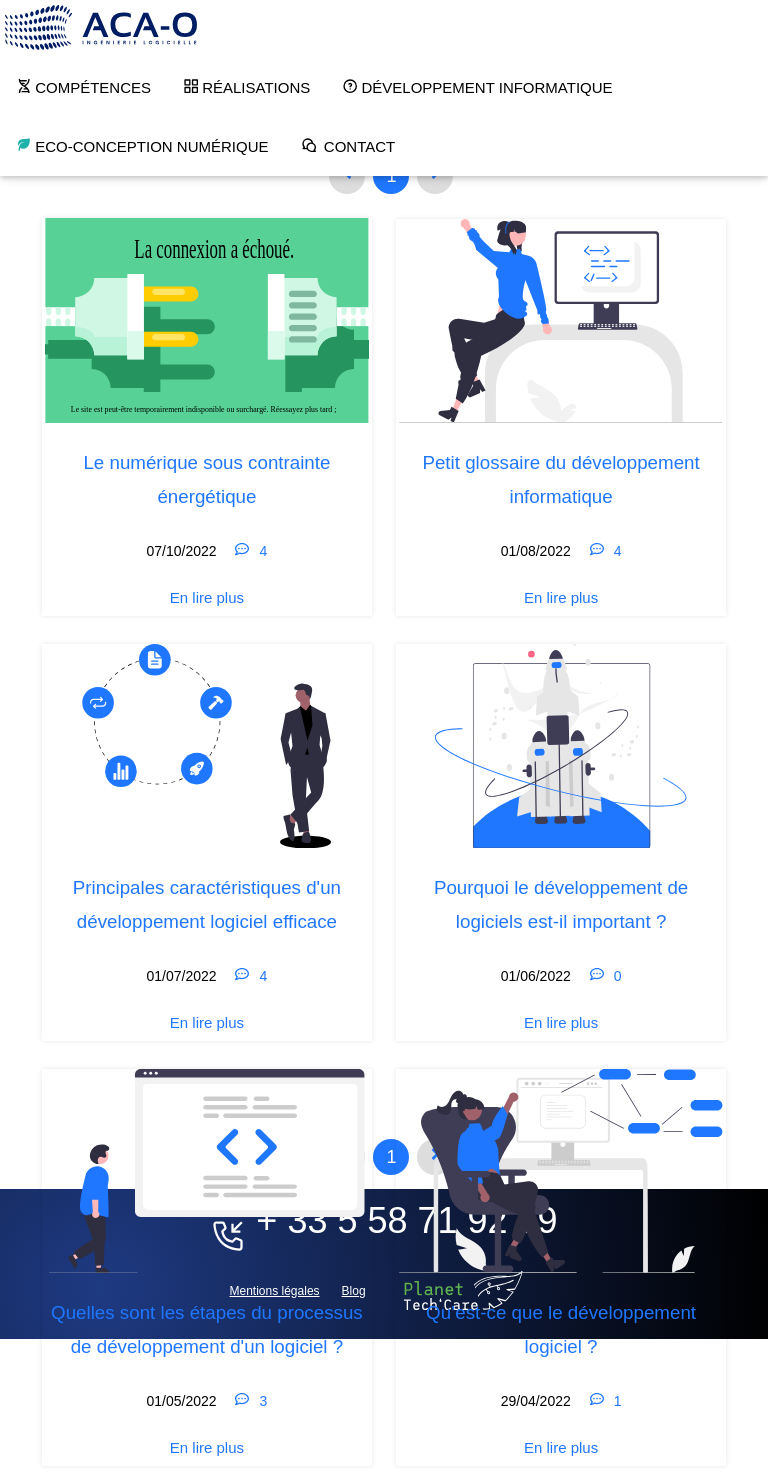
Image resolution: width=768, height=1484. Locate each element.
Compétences (83, 87)
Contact (348, 146)
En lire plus (207, 597)
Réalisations (246, 87)
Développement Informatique (477, 87)
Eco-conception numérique (142, 146)
